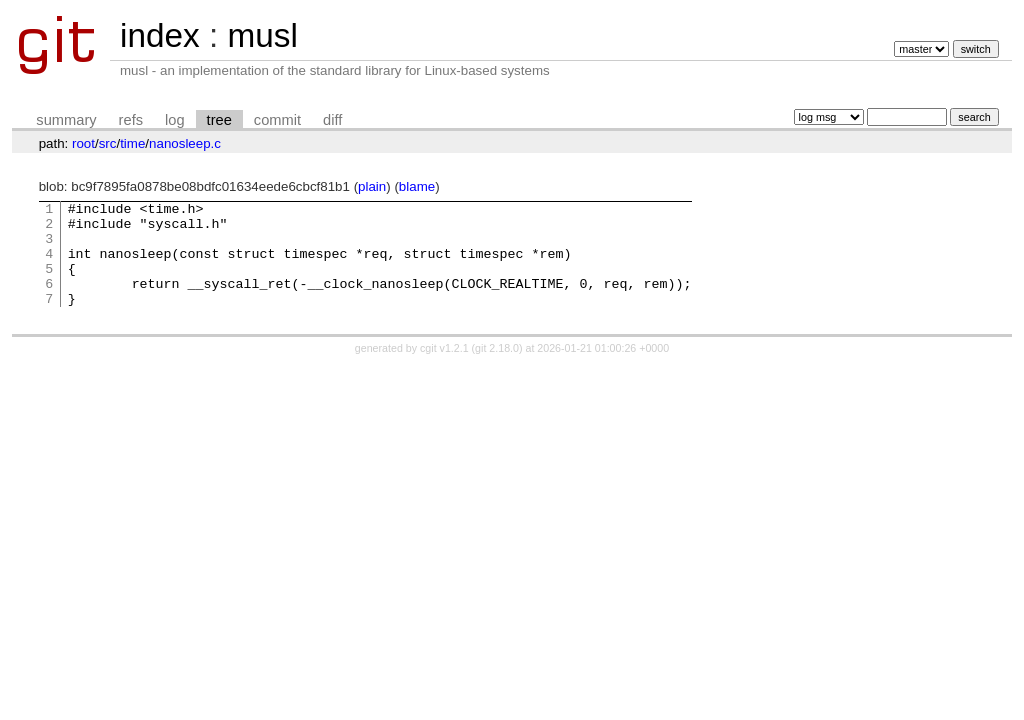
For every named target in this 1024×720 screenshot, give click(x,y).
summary (66, 120)
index (160, 35)
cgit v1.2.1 (444, 369)
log (175, 120)
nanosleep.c (185, 143)
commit (277, 120)
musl (262, 35)
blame (417, 186)
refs (131, 120)
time (132, 143)
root (83, 143)
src (108, 143)
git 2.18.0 (497, 369)
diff (332, 120)
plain (372, 186)
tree (219, 120)
